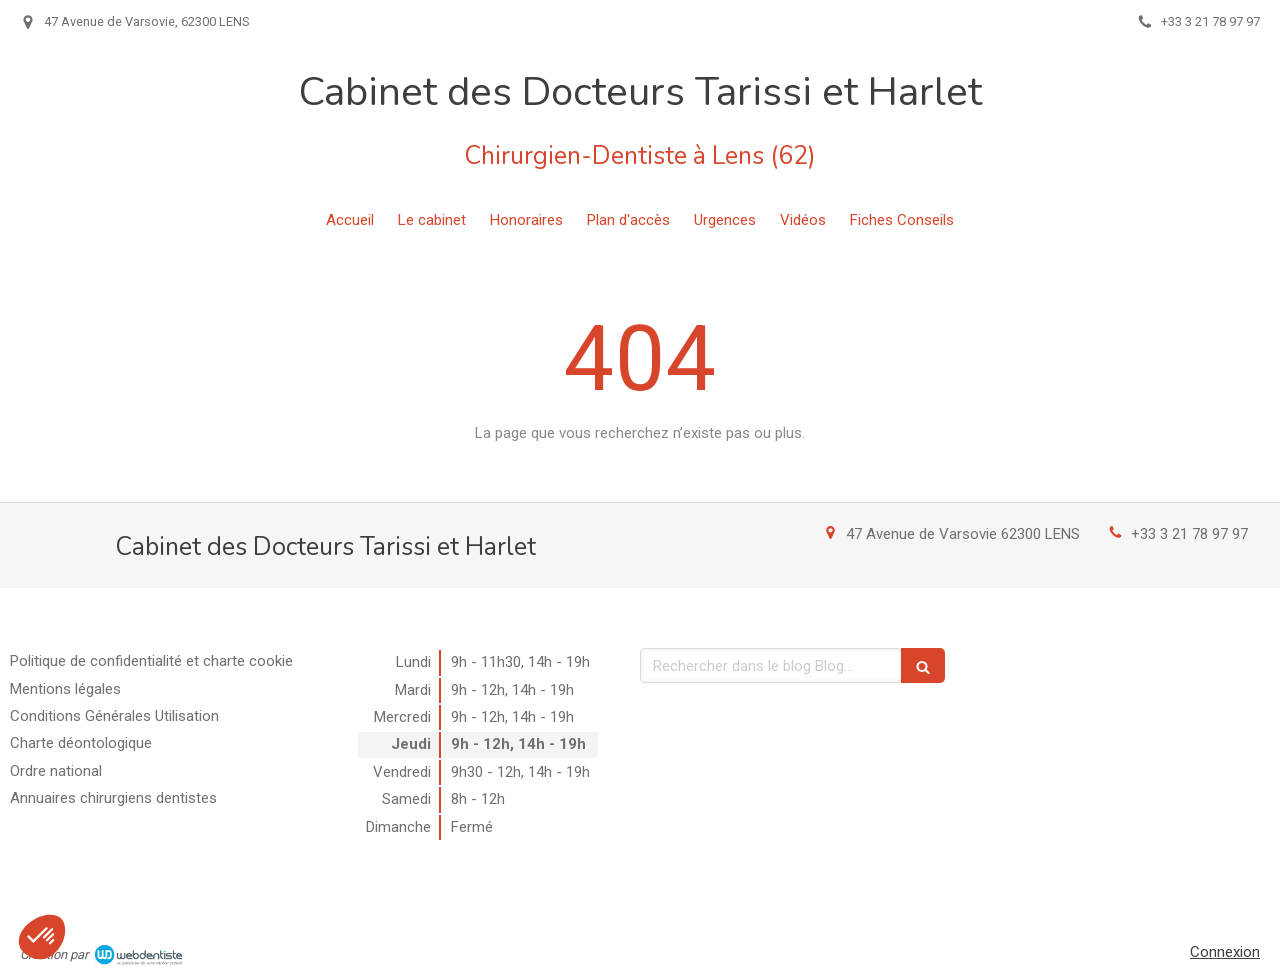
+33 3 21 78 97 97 (1189, 534)
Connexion (1225, 952)
